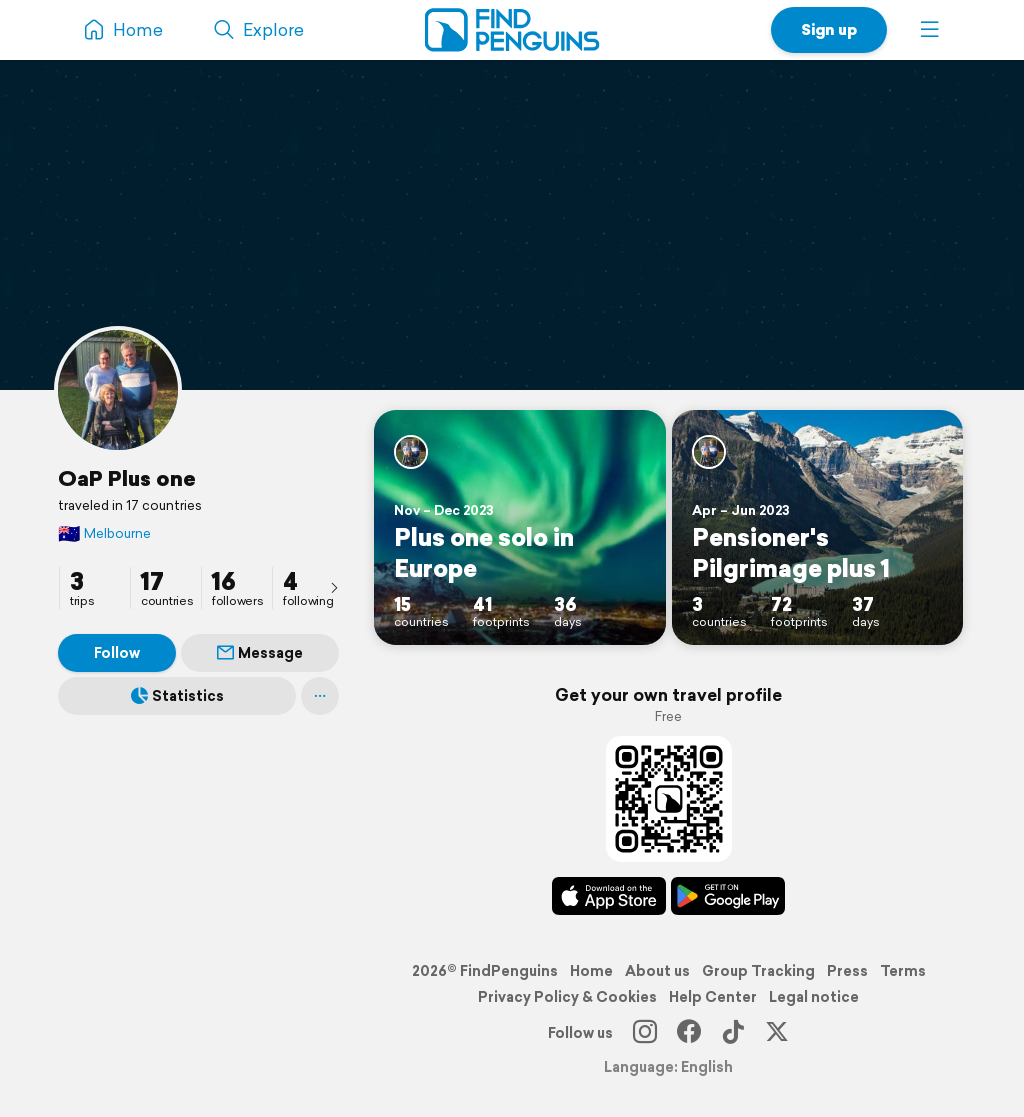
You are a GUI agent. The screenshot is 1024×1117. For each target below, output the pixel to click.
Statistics (177, 696)
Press (847, 971)
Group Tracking (758, 971)
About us (657, 971)
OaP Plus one (127, 478)
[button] (930, 30)
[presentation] (334, 587)
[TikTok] (733, 1033)
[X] (777, 1033)
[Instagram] (645, 1033)
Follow (117, 653)
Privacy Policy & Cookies (567, 997)
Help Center (713, 997)
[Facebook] (689, 1033)
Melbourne (104, 533)
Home (591, 971)
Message (260, 653)
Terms (903, 971)
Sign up (829, 29)
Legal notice (814, 997)
